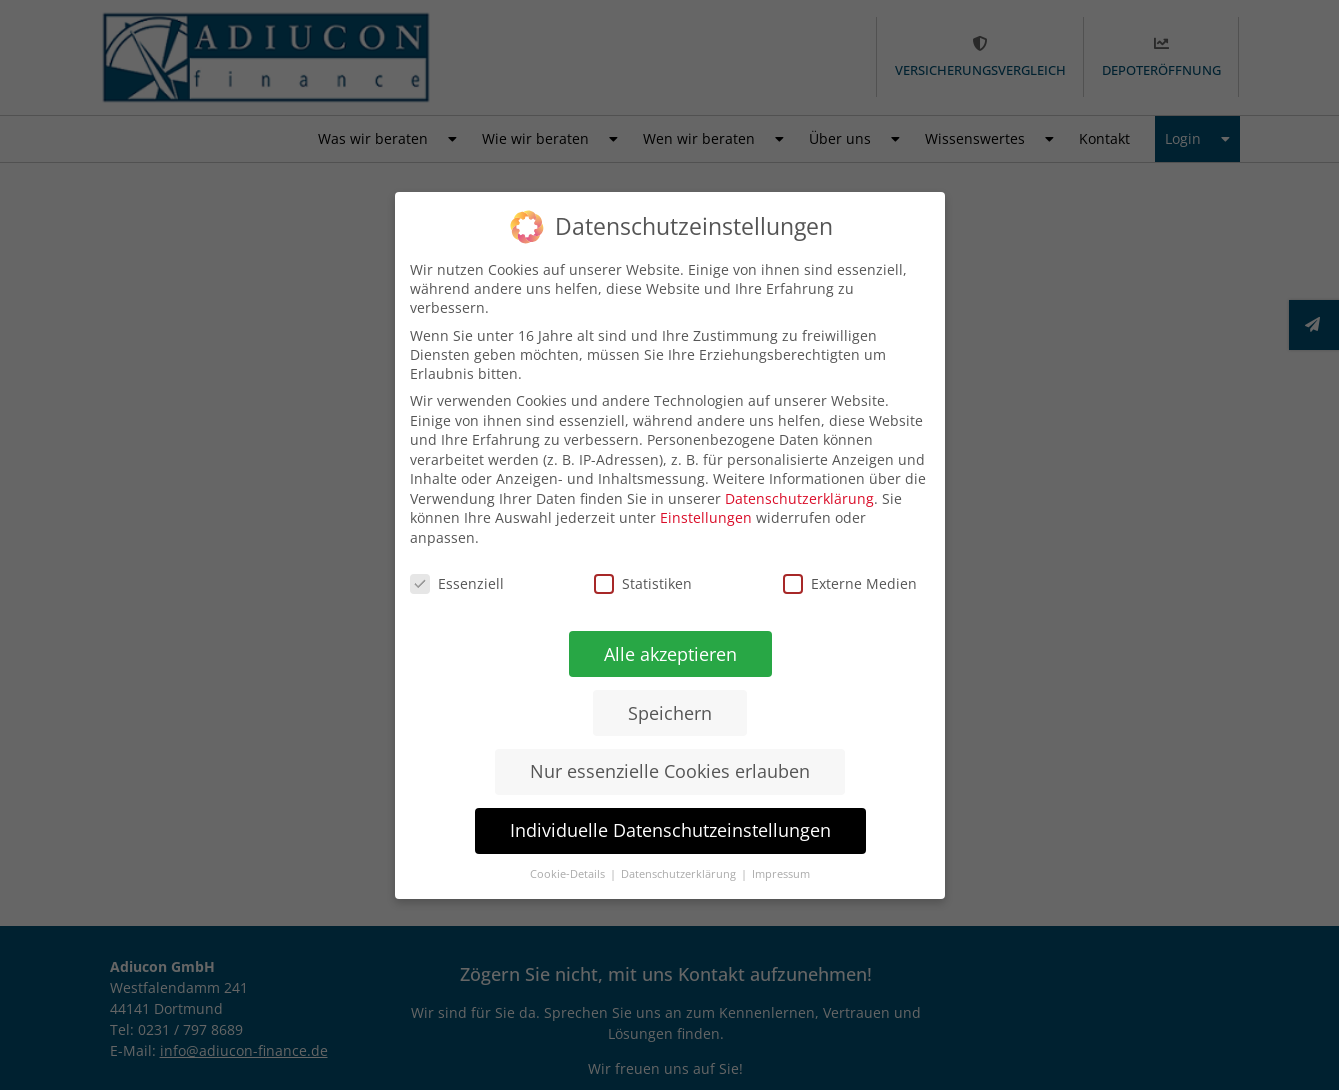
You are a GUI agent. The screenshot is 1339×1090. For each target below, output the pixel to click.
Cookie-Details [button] (567, 873)
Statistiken (643, 582)
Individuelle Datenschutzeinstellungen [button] (668, 829)
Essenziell (456, 581)
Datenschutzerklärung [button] (678, 874)
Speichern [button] (669, 712)
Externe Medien (849, 584)
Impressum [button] (779, 874)
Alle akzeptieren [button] (669, 653)
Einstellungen (706, 517)
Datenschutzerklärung (799, 499)
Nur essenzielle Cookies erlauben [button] (669, 770)
